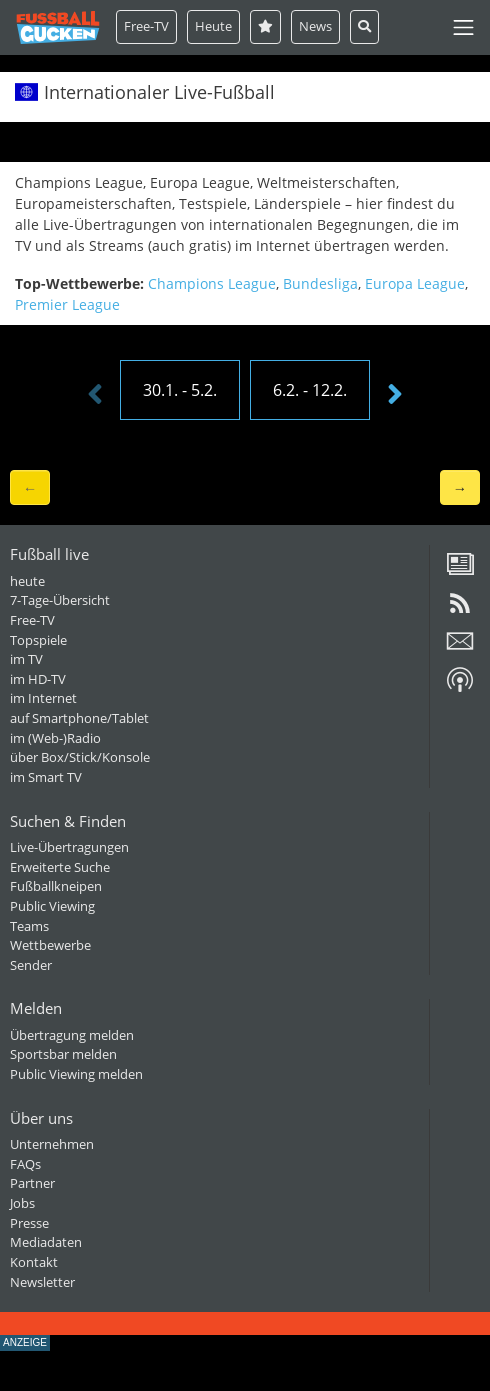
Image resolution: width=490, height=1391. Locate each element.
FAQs (25, 1164)
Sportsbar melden (63, 1054)
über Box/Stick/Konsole (80, 757)
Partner (32, 1183)
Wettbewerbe (50, 945)
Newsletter (42, 1282)
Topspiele (38, 640)
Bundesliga (320, 283)
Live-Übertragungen (69, 847)
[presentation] (95, 395)
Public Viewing (52, 906)
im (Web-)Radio (55, 738)
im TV (26, 659)
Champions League (212, 283)
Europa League (415, 283)
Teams (29, 926)
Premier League (67, 304)
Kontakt (34, 1262)
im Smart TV (46, 777)
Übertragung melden (72, 1035)
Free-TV (146, 26)
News (315, 26)
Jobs (22, 1203)
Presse (29, 1223)
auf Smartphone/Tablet (79, 718)
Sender (31, 965)
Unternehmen (52, 1144)
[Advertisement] (245, 1360)
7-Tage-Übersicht (60, 600)
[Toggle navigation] (463, 27)
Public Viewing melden (76, 1074)
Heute (213, 26)
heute (27, 581)
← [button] (30, 487)
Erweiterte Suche (60, 867)
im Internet (43, 698)
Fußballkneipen (56, 886)
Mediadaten (46, 1242)
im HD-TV (38, 679)
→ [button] (460, 487)
